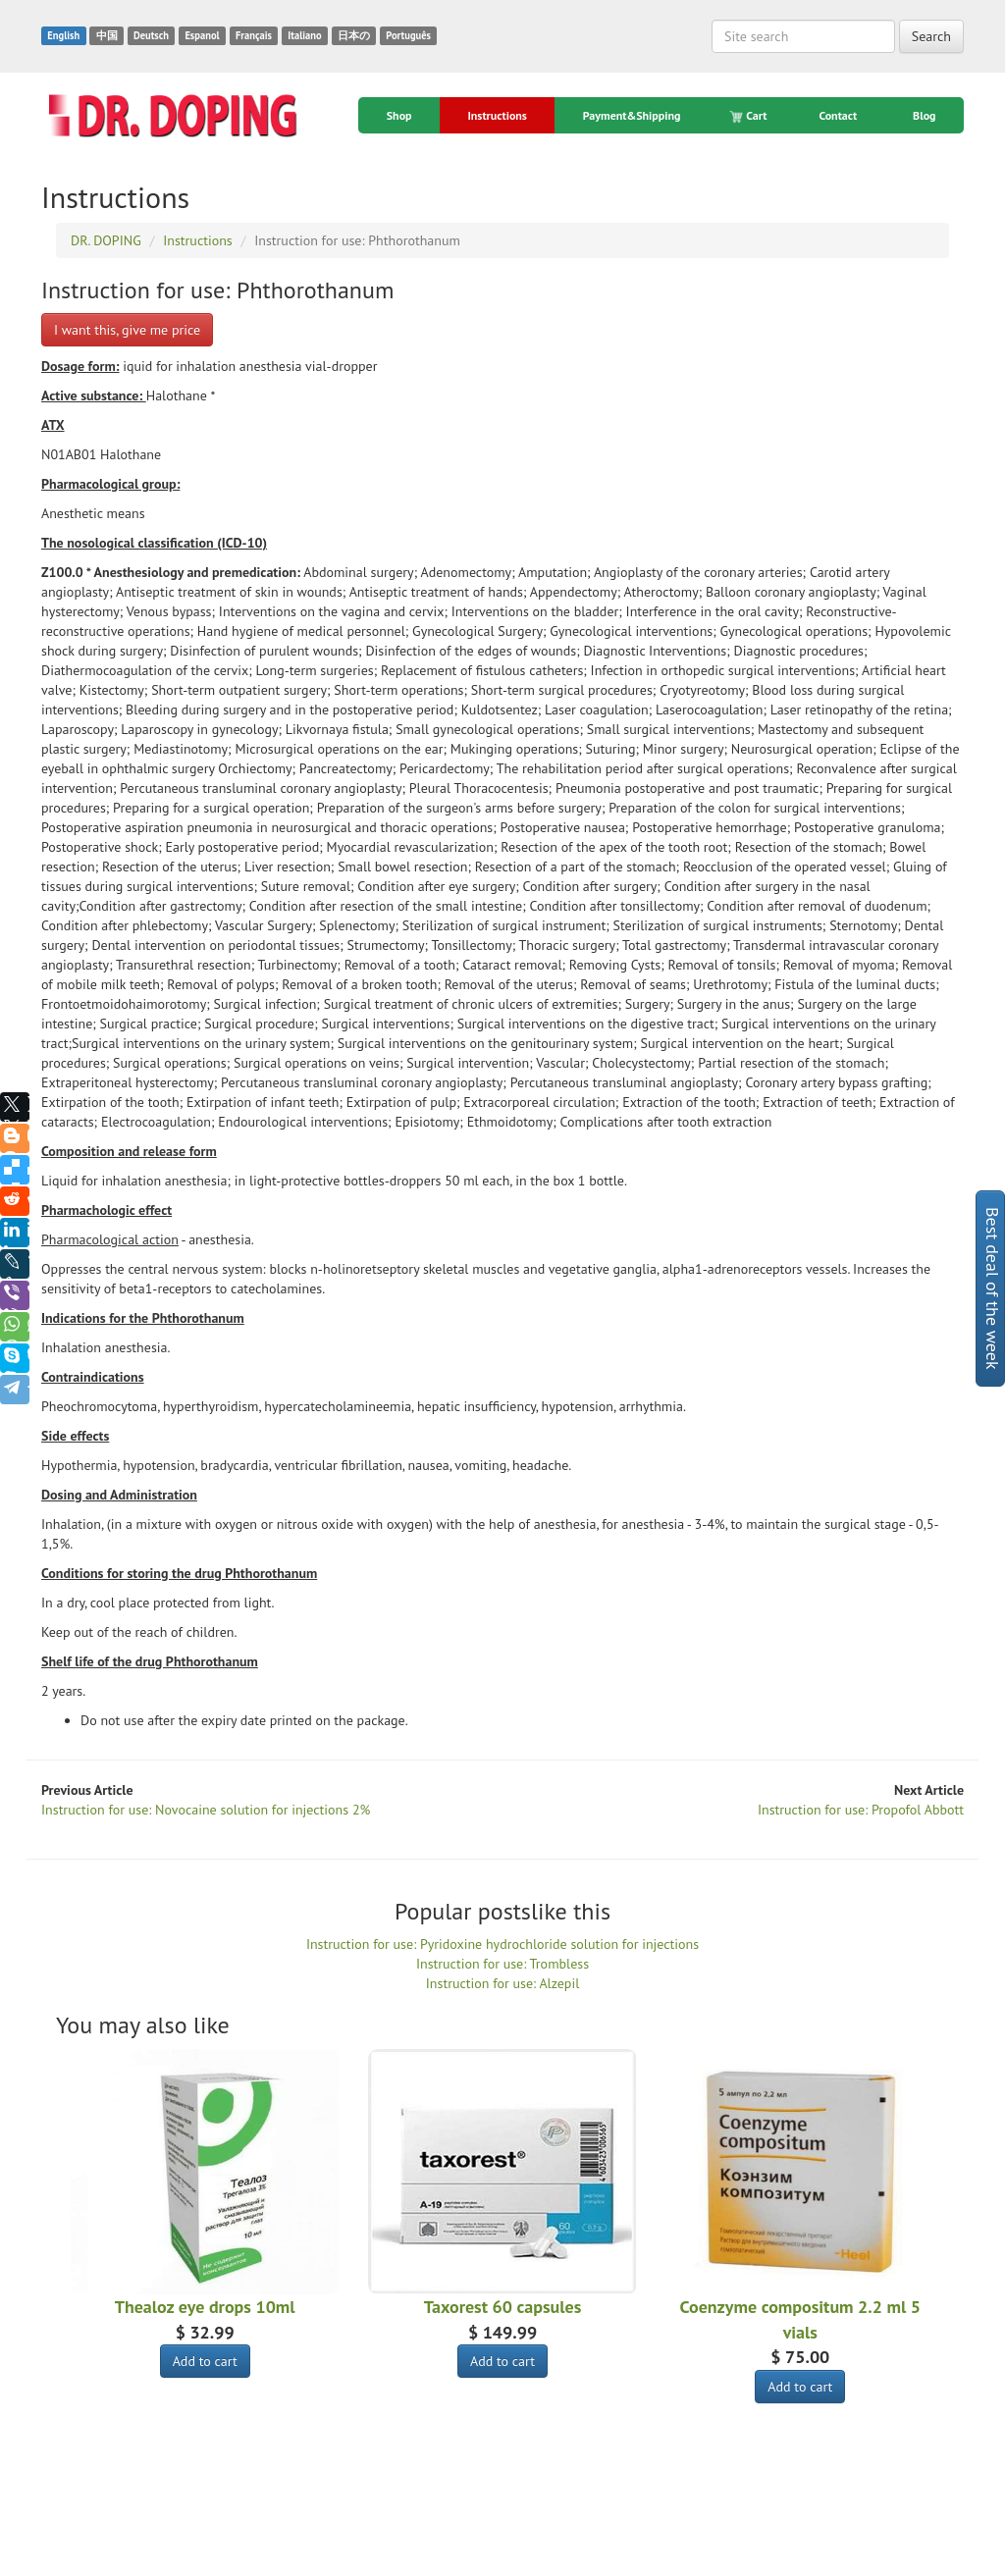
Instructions (497, 115)
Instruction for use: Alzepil (502, 1983)
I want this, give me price (127, 330)
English (63, 35)
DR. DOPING (127, 2567)
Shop (399, 115)
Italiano (304, 35)
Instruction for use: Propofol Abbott (861, 1809)
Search (931, 36)
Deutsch (151, 35)
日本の (354, 35)
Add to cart (205, 2361)
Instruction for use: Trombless (502, 1963)
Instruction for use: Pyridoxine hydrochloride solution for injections (502, 1944)
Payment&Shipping (632, 115)
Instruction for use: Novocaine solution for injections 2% (205, 1809)
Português (408, 35)
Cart (749, 116)
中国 (107, 35)
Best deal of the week (992, 1288)
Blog (924, 115)
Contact (838, 115)
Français (254, 35)
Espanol (202, 35)
